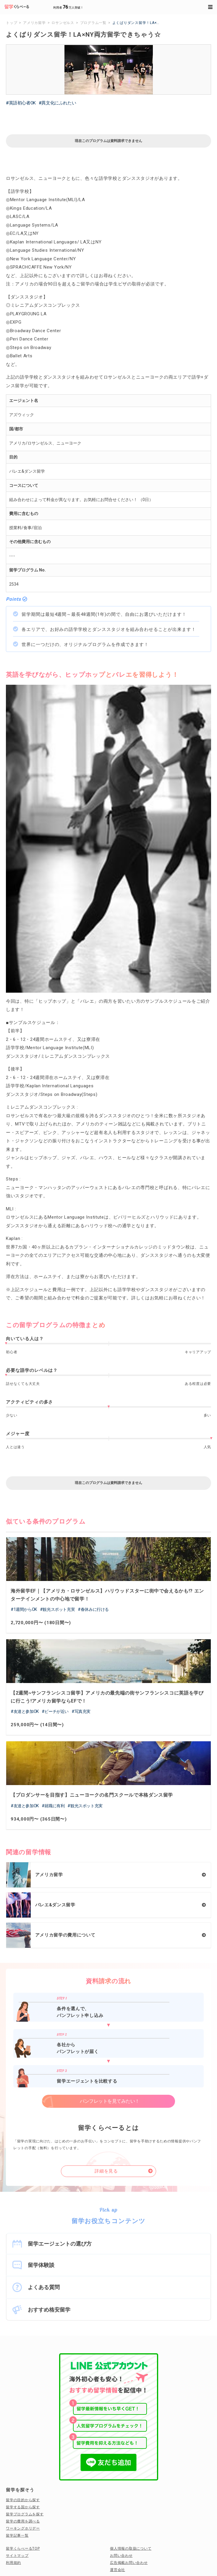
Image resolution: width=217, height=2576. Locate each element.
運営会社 (117, 2570)
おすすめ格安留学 (49, 2310)
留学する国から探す (23, 2507)
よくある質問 (44, 2287)
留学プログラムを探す (25, 2514)
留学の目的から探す (23, 2500)
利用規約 (13, 2563)
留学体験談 (41, 2265)
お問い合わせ (121, 2556)
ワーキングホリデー (23, 2528)
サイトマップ (17, 2556)
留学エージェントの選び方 (60, 2244)
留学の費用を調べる (23, 2521)
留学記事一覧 (17, 2535)
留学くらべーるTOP (23, 2548)
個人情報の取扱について (130, 2548)
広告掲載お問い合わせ (129, 2563)
